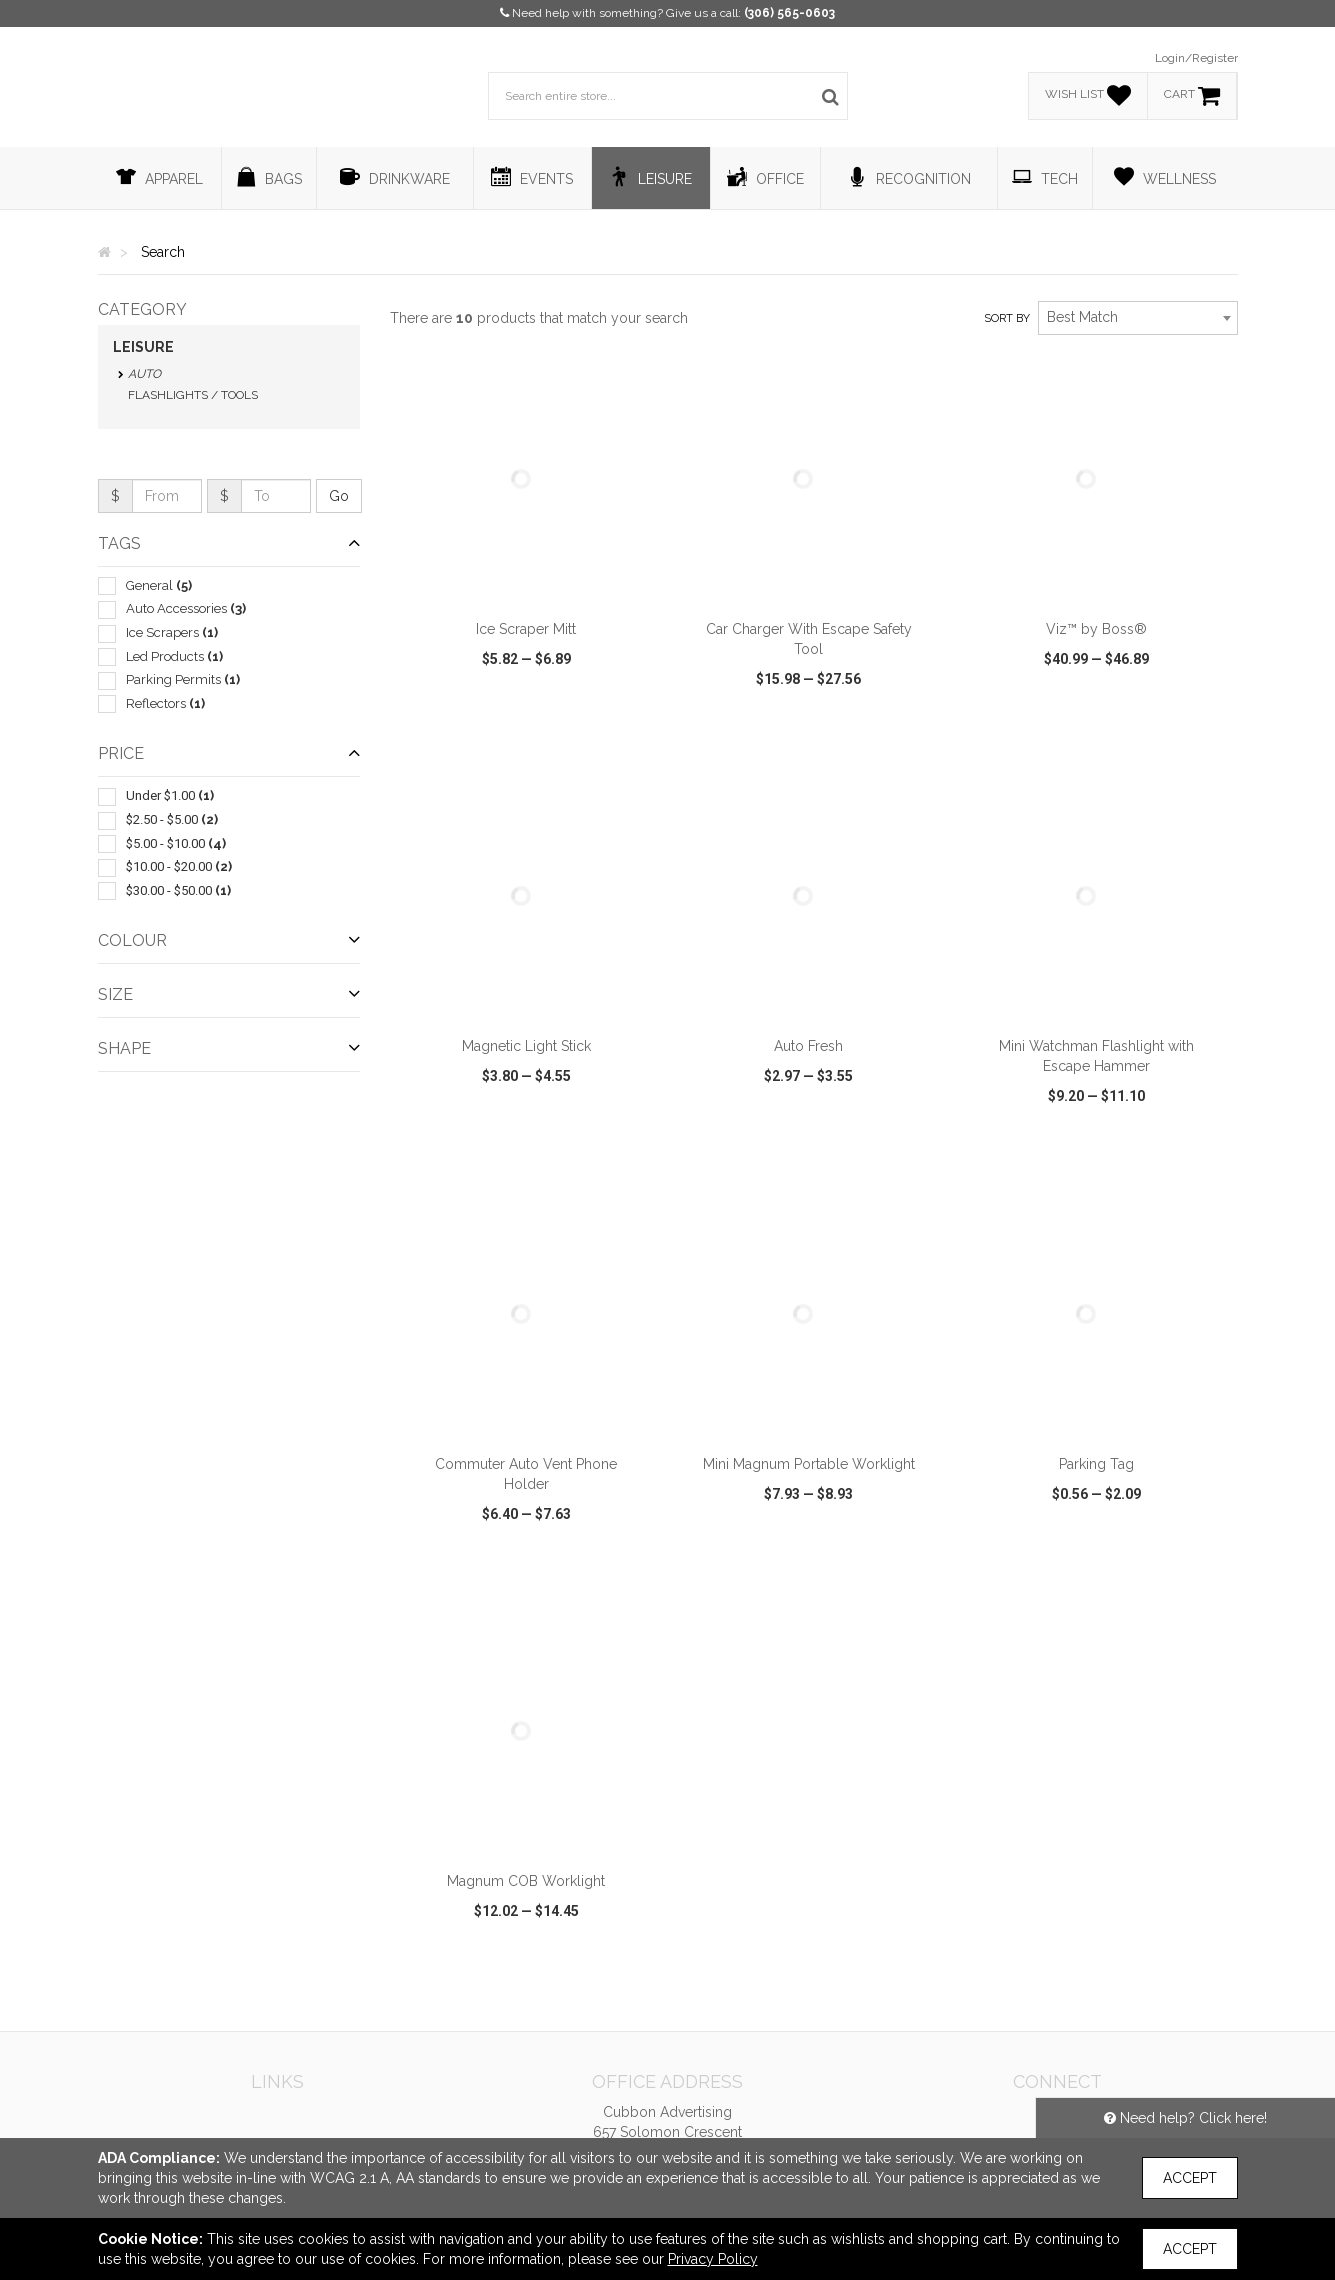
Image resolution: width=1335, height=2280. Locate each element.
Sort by (1007, 318)
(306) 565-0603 (789, 13)
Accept (1190, 2178)
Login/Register (1196, 58)
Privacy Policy (713, 2259)
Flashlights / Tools (193, 395)
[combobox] (1138, 318)
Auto (144, 374)
